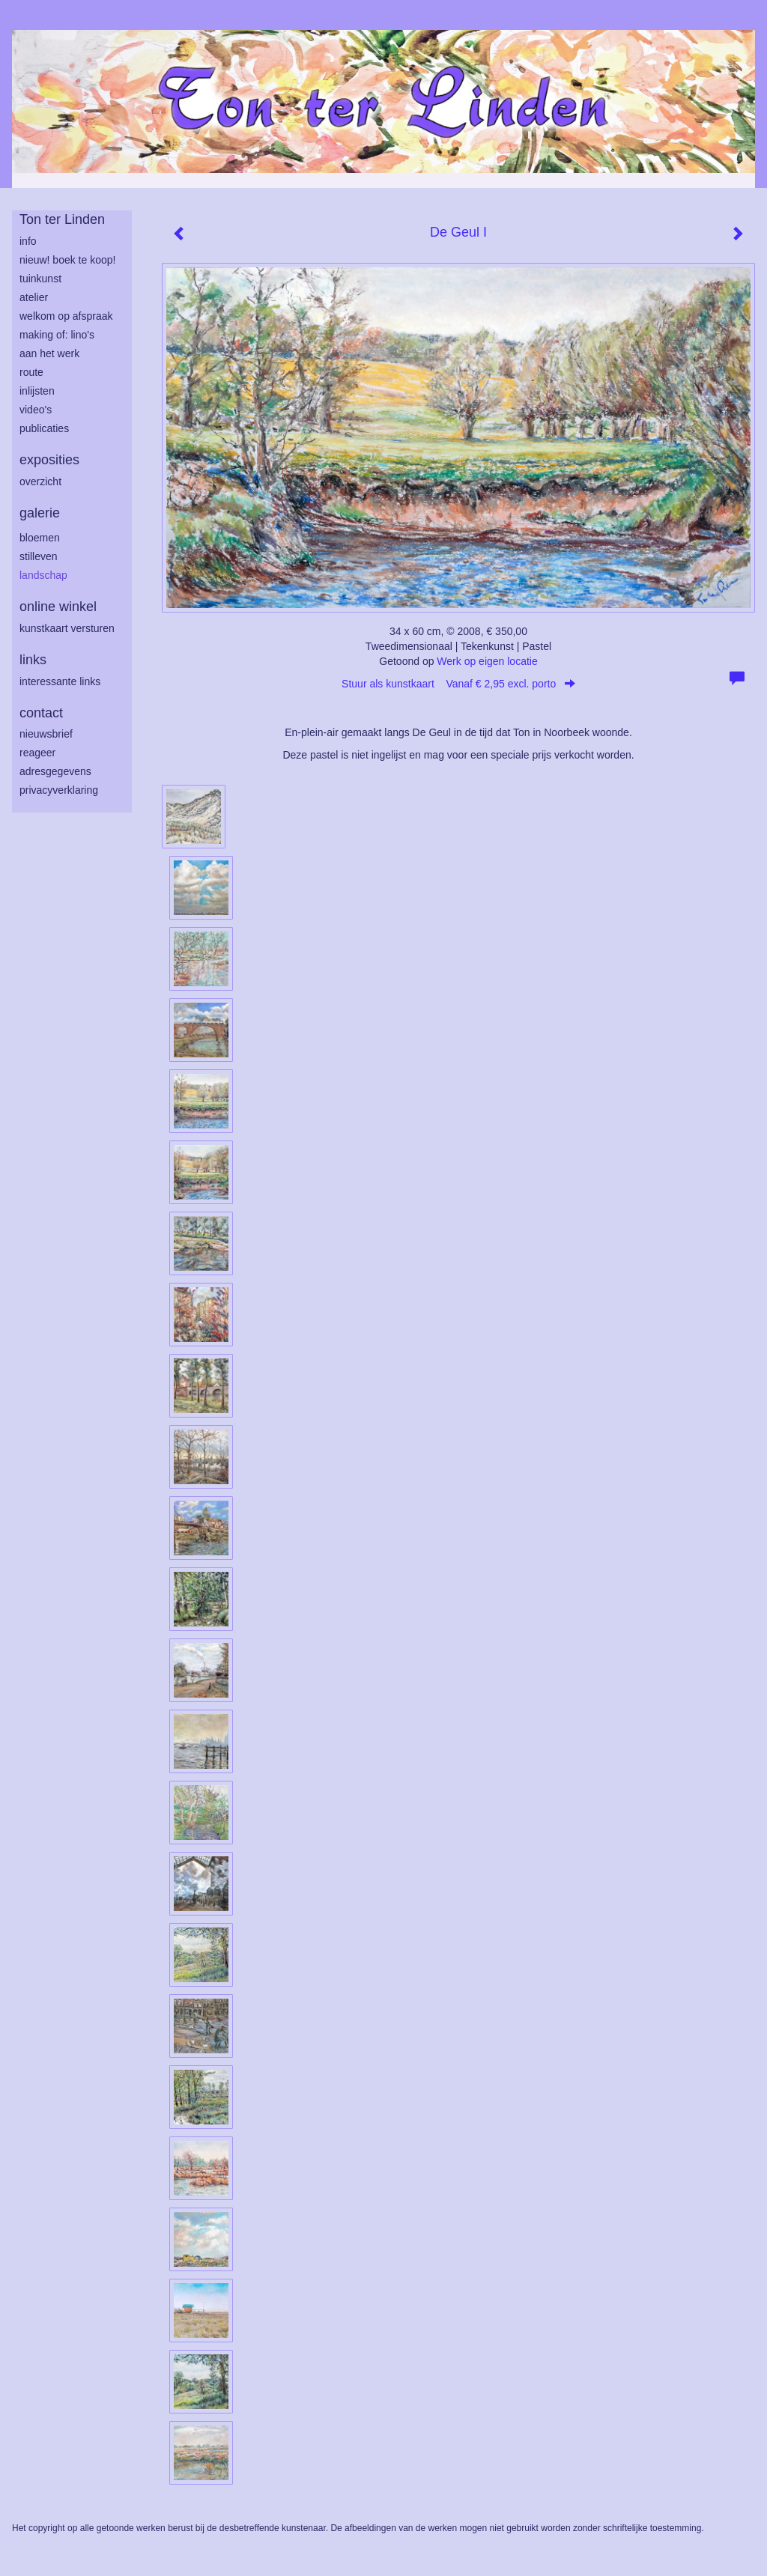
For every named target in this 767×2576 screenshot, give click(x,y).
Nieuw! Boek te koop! (67, 260)
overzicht (40, 481)
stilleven (38, 556)
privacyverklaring (58, 790)
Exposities (49, 459)
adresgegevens (55, 771)
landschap (43, 575)
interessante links (59, 681)
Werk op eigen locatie (487, 661)
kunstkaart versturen (67, 628)
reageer (37, 753)
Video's (35, 410)
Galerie (39, 512)
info (28, 241)
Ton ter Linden (62, 219)
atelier (33, 297)
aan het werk (49, 353)
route (31, 372)
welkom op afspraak (66, 316)
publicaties (44, 428)
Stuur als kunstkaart (458, 684)
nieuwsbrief (46, 734)
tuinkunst (40, 279)
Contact (41, 712)
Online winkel (58, 606)
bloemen (39, 538)
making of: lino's (56, 335)
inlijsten (37, 391)
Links (32, 659)
